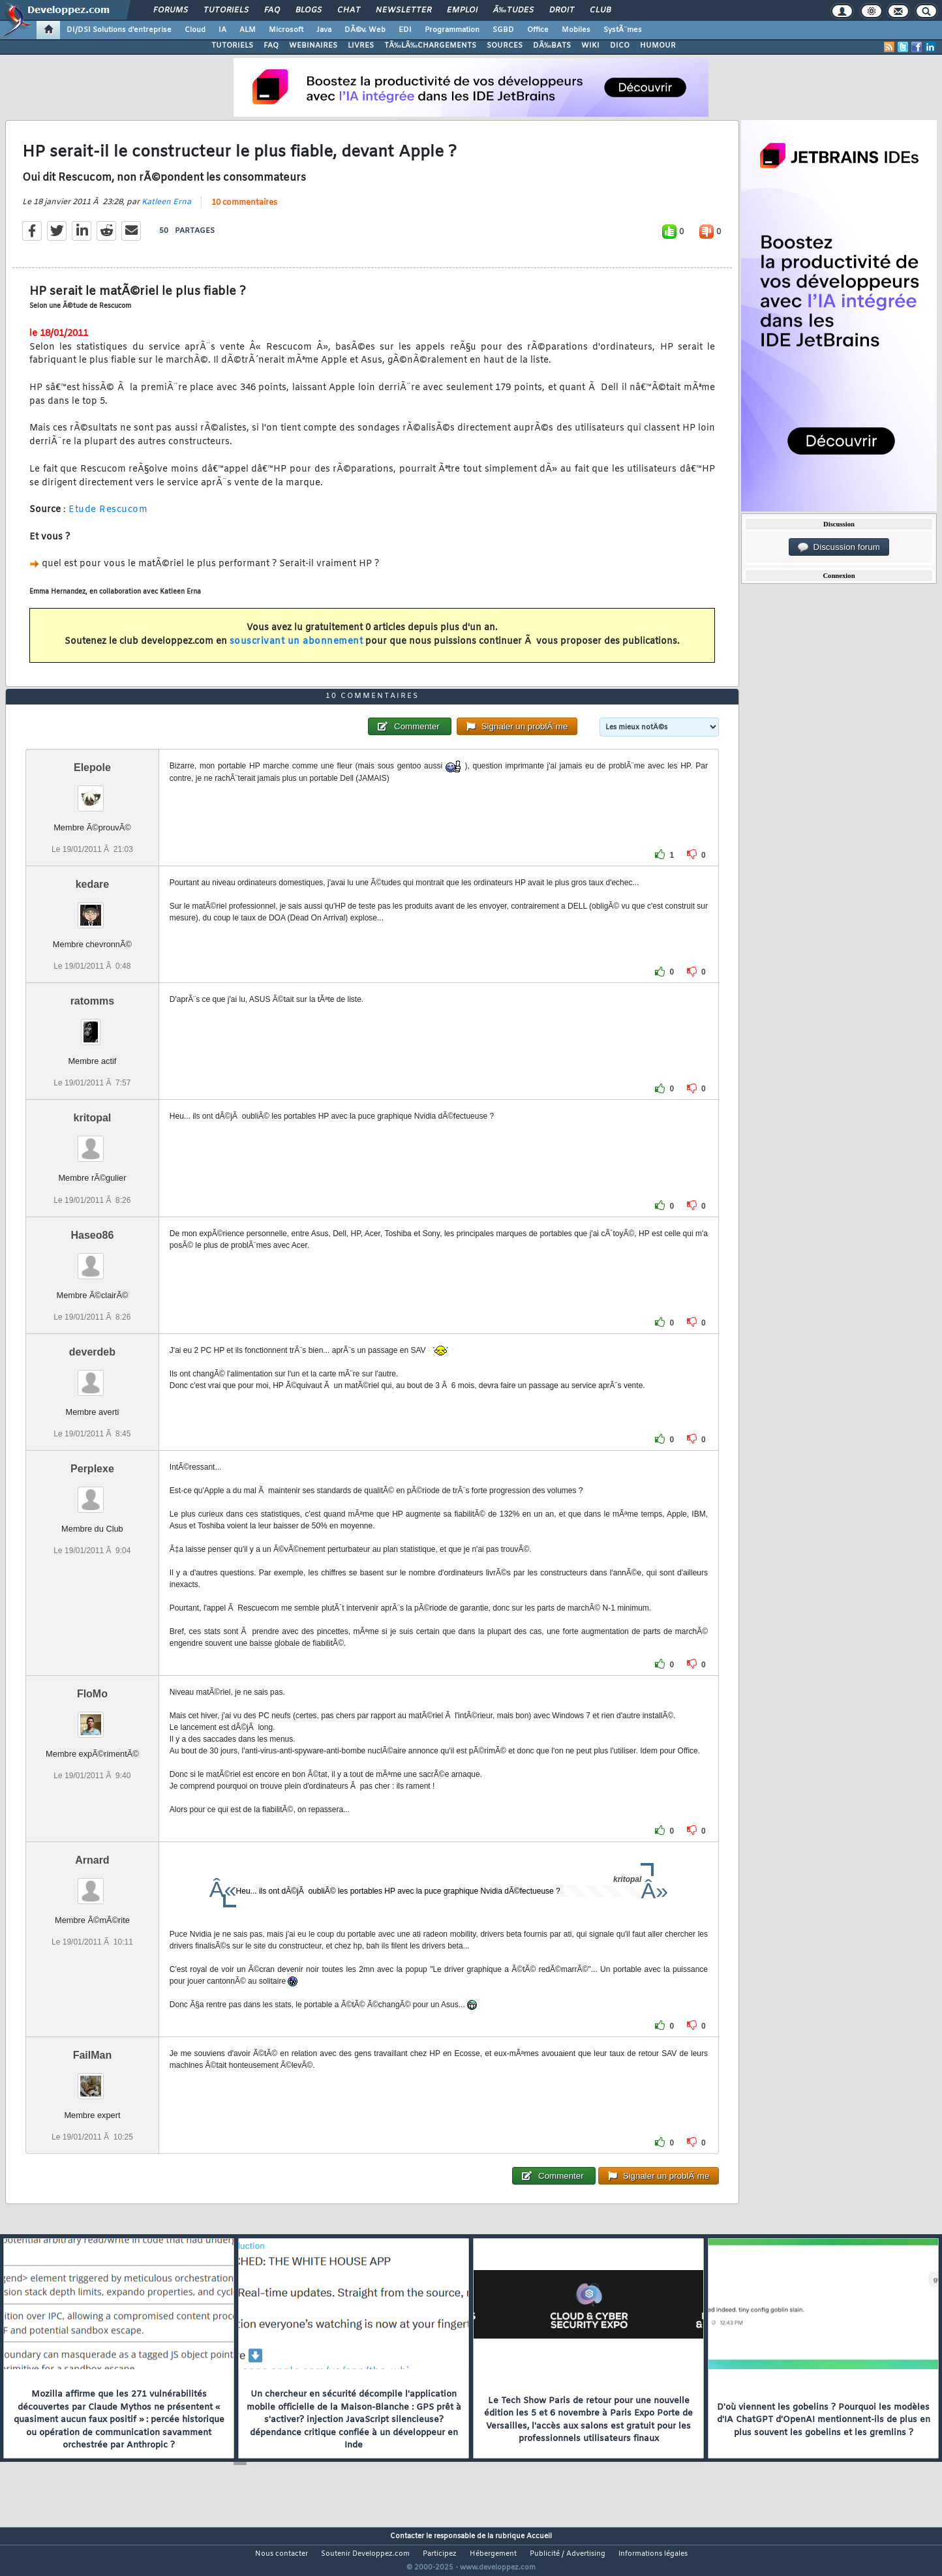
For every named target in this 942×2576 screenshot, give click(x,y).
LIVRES (361, 45)
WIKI (590, 45)
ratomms (92, 1025)
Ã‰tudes (513, 10)
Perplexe (92, 1492)
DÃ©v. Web (365, 30)
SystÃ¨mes (622, 30)
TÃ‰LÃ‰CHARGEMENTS (430, 45)
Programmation (452, 30)
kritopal (93, 1142)
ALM (247, 30)
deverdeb (92, 1376)
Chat (348, 10)
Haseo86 (92, 1259)
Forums (170, 10)
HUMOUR (658, 45)
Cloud (195, 30)
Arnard (92, 1884)
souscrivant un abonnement (296, 650)
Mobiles (576, 30)
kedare (93, 908)
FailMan (92, 2079)
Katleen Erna (166, 210)
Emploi (462, 10)
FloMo (92, 1717)
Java (323, 30)
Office (538, 30)
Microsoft (286, 30)
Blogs (308, 10)
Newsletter (403, 10)
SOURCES (505, 45)
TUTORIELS (232, 45)
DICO (620, 45)
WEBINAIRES (313, 45)
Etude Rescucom (107, 518)
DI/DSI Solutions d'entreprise (119, 30)
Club (600, 10)
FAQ (272, 10)
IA (222, 30)
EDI (405, 30)
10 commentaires (244, 210)
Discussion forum (839, 547)
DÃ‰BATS (552, 45)
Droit (561, 10)
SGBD (503, 30)
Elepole (92, 791)
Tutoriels (226, 10)
